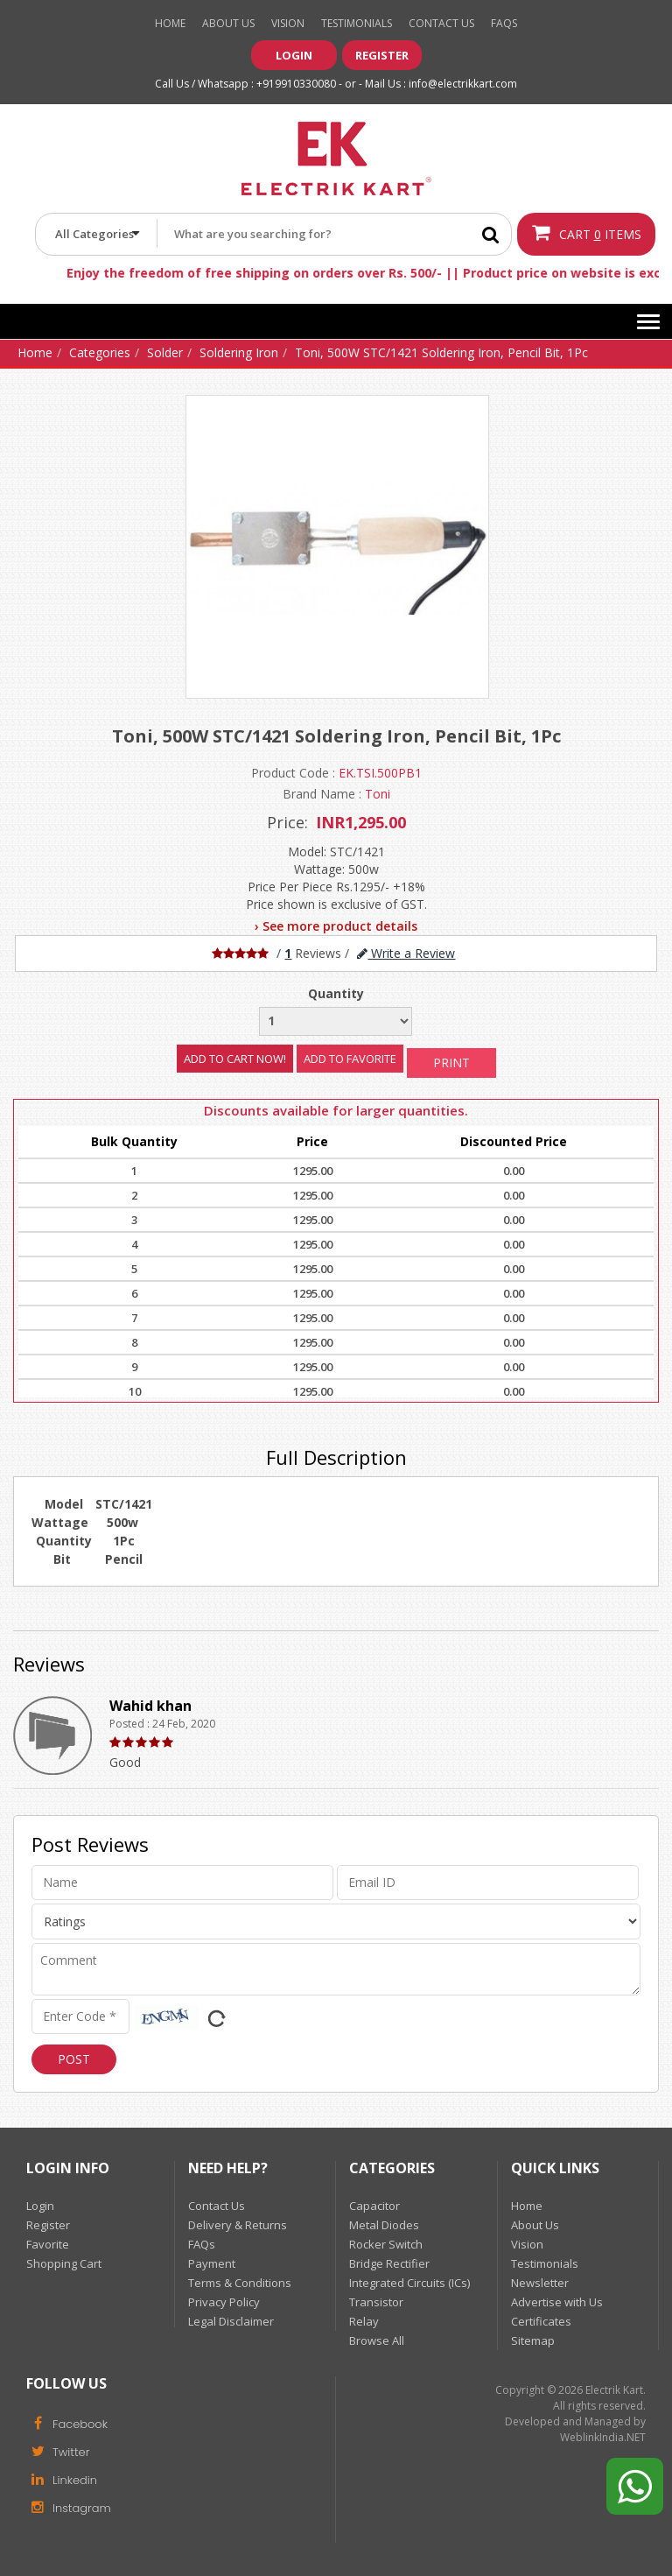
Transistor (376, 2302)
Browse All (376, 2340)
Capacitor (374, 2206)
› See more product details (336, 926)
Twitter (57, 2450)
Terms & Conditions (239, 2283)
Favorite (47, 2244)
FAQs (201, 2244)
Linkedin (61, 2478)
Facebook (67, 2422)
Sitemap (533, 2340)
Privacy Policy (224, 2302)
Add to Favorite (350, 1058)
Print (451, 1062)
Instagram (68, 2506)
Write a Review (406, 953)
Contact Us (441, 23)
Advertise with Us (557, 2302)
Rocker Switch (386, 2244)
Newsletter (540, 2283)
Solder (165, 352)
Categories (99, 352)
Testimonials (356, 23)
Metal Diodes (384, 2225)
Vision (287, 23)
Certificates (541, 2321)
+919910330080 (296, 83)
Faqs (504, 23)
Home (170, 23)
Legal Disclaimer (231, 2321)
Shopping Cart (64, 2263)
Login (294, 55)
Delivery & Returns (237, 2225)
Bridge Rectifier (389, 2263)
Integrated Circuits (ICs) (409, 2283)
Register (382, 55)
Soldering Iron (239, 352)
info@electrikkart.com (463, 83)
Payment (211, 2263)
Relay (364, 2321)
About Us (228, 23)
